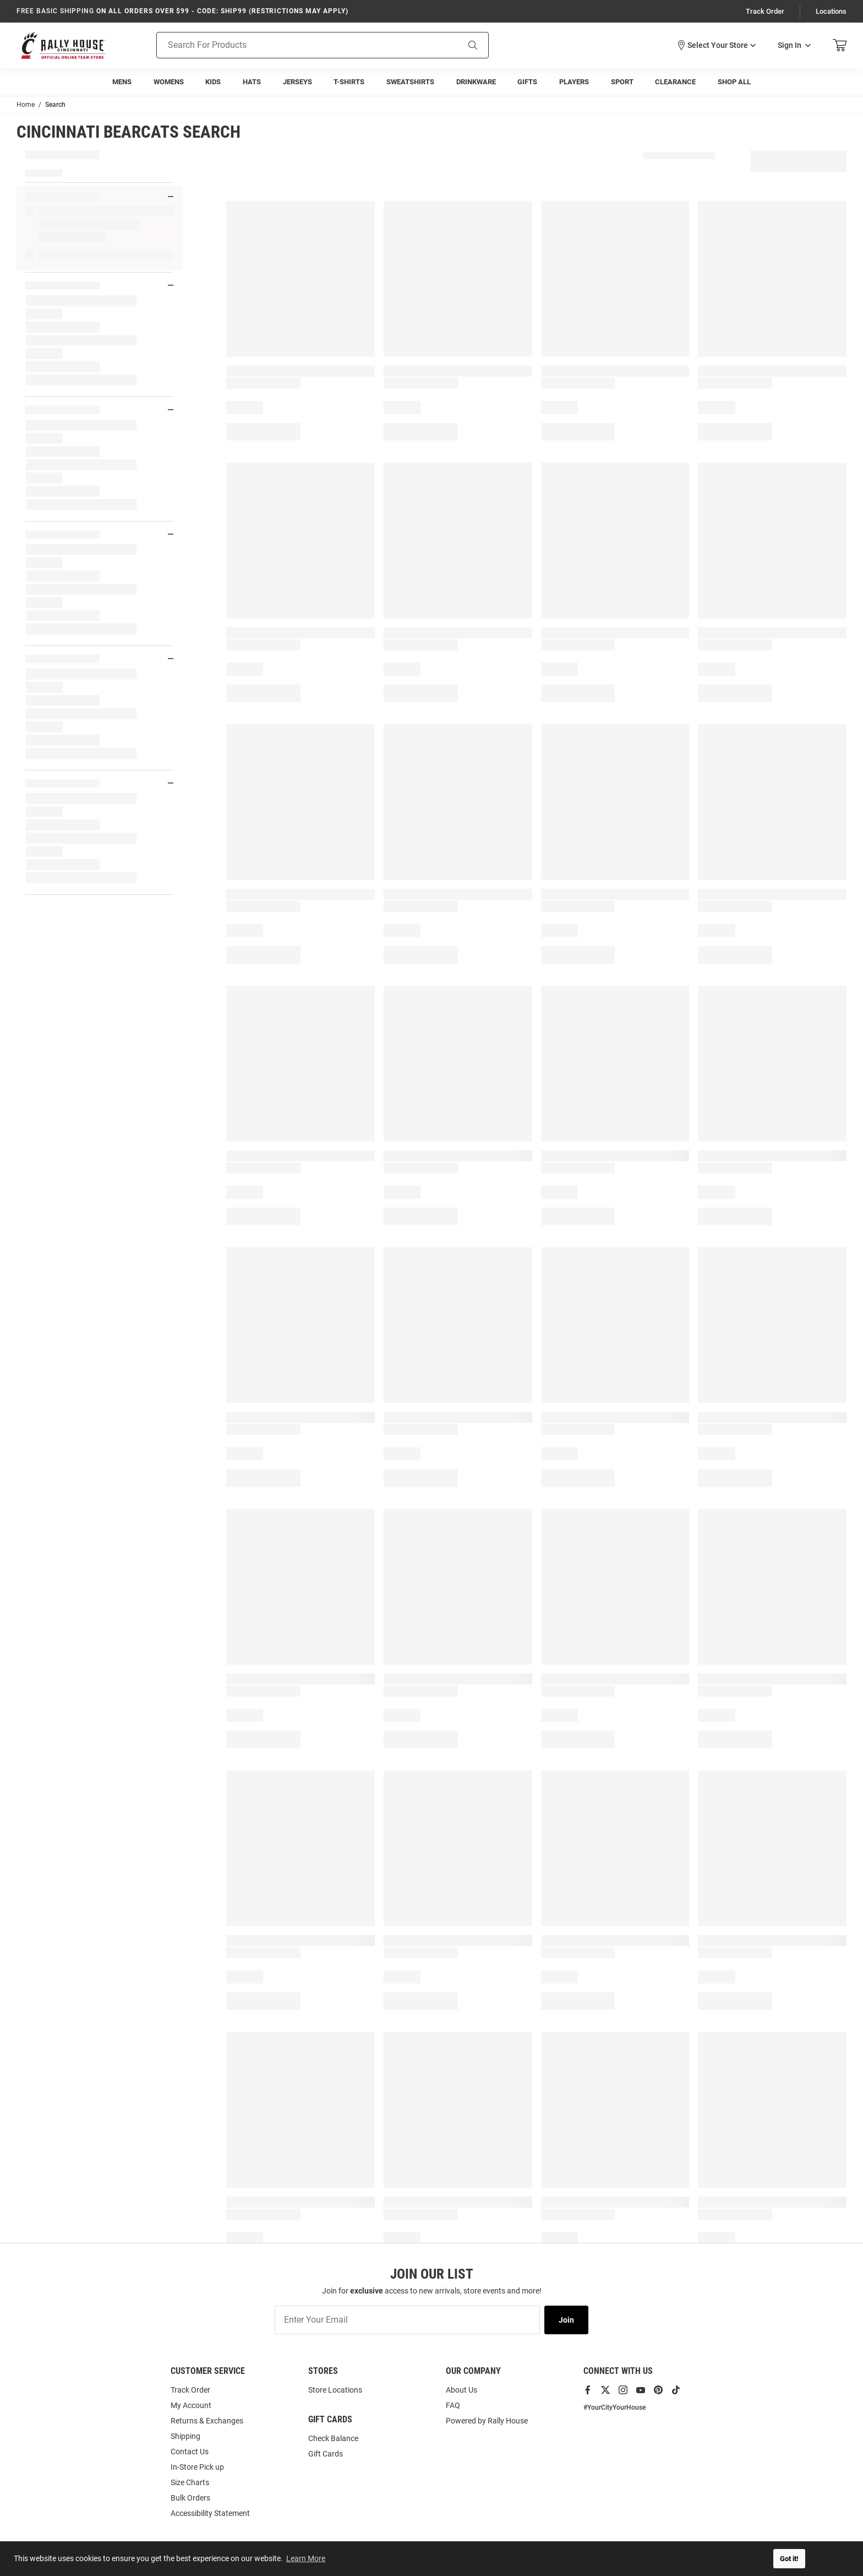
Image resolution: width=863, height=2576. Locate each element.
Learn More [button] (305, 2558)
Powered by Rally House (487, 2420)
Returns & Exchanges (207, 2420)
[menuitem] (122, 82)
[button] (716, 45)
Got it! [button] (789, 2559)
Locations (831, 11)
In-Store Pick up (197, 2467)
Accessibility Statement (210, 2513)
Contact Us (190, 2451)
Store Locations (335, 2389)
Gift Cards (325, 2453)
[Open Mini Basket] (839, 45)
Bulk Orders (190, 2497)
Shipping (185, 2436)
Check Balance (333, 2438)
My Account (191, 2405)
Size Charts (190, 2482)
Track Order (765, 11)
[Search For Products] (293, 44)
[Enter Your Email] (407, 2320)
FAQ (453, 2405)
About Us (461, 2389)
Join (566, 2320)
